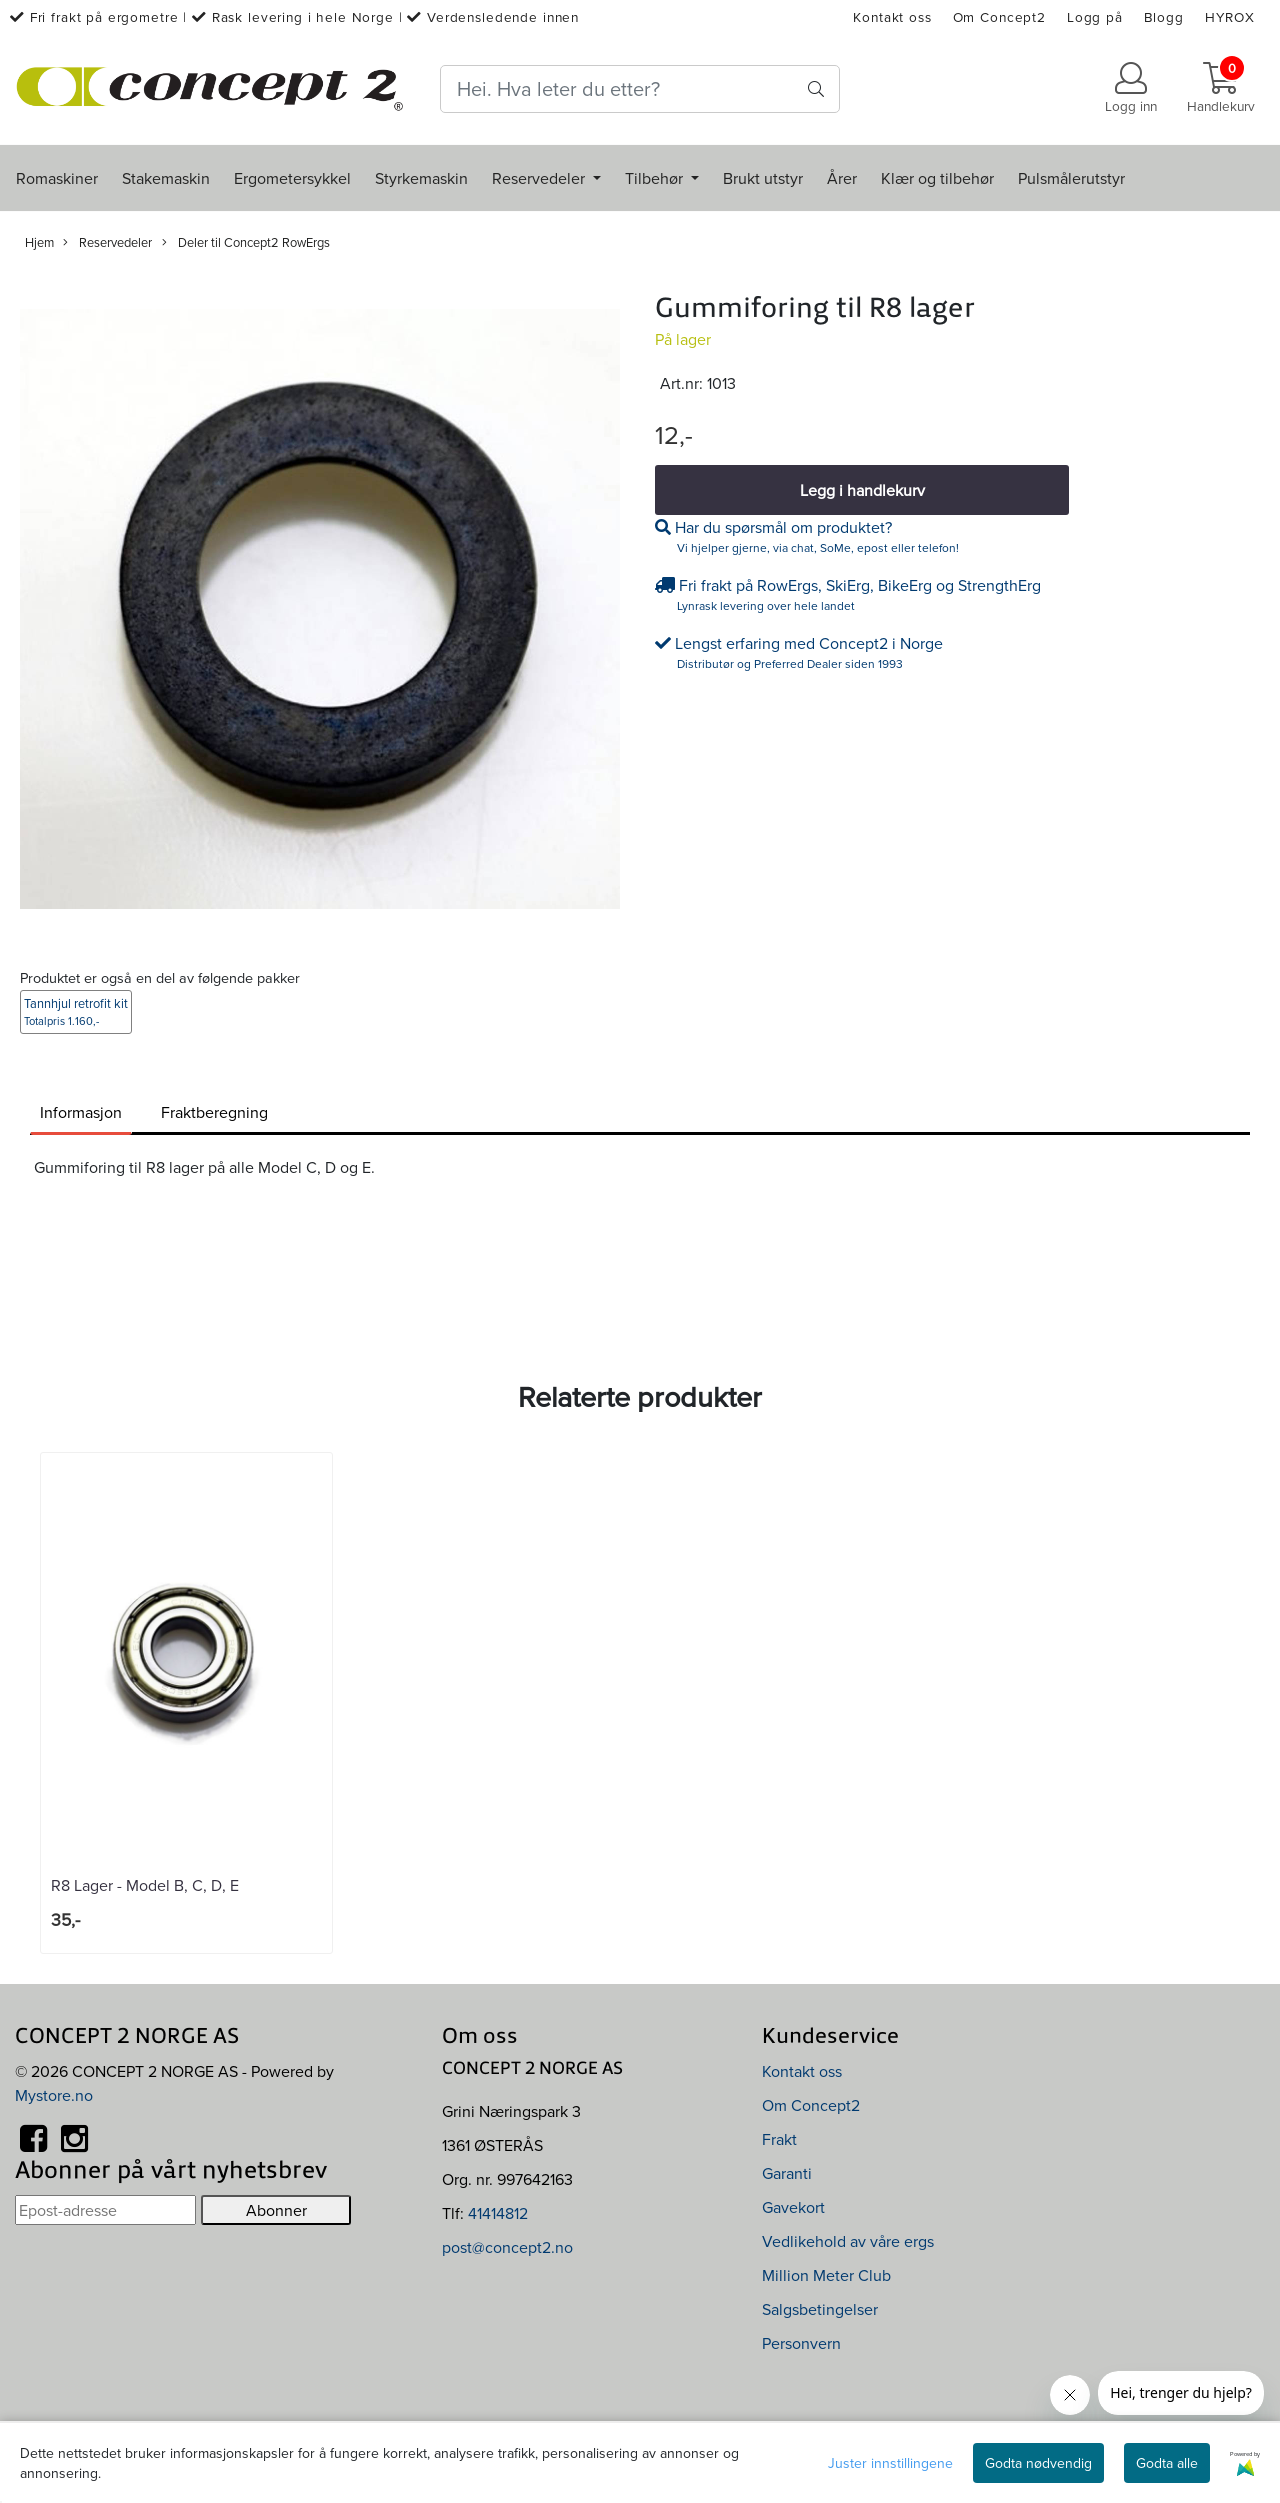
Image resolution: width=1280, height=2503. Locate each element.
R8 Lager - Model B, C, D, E (145, 1885)
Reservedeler (540, 178)
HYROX (1230, 16)
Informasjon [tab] (81, 1112)
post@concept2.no (507, 2247)
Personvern (801, 2343)
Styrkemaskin (421, 178)
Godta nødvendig (1038, 2463)
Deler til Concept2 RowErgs (246, 242)
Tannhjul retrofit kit (76, 1012)
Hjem (39, 242)
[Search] (640, 89)
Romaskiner (57, 178)
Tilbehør (656, 178)
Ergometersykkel (292, 178)
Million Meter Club (826, 2275)
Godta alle (1167, 2463)
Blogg (1164, 16)
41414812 (498, 2213)
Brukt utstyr (763, 178)
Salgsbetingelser (820, 2309)
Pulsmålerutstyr (1071, 178)
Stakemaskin (166, 178)
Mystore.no (54, 2095)
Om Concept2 (999, 16)
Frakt (779, 2139)
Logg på (1095, 16)
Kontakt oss (892, 16)
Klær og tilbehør (937, 178)
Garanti (787, 2173)
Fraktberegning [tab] (214, 1112)
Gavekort (793, 2207)
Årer (842, 178)
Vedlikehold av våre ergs (848, 2241)
